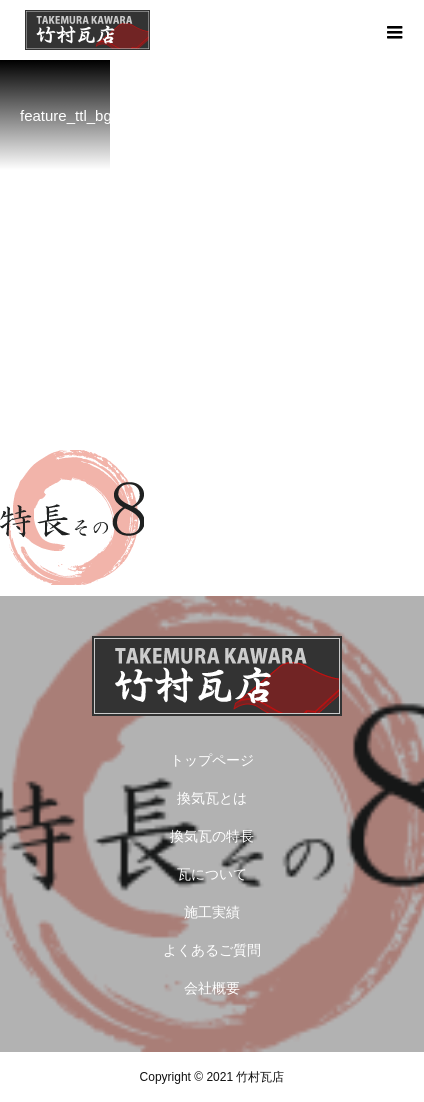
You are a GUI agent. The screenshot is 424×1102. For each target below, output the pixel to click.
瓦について (212, 874)
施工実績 (212, 912)
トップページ (212, 760)
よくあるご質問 (212, 950)
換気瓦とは (212, 798)
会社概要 (212, 988)
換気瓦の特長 (212, 836)
